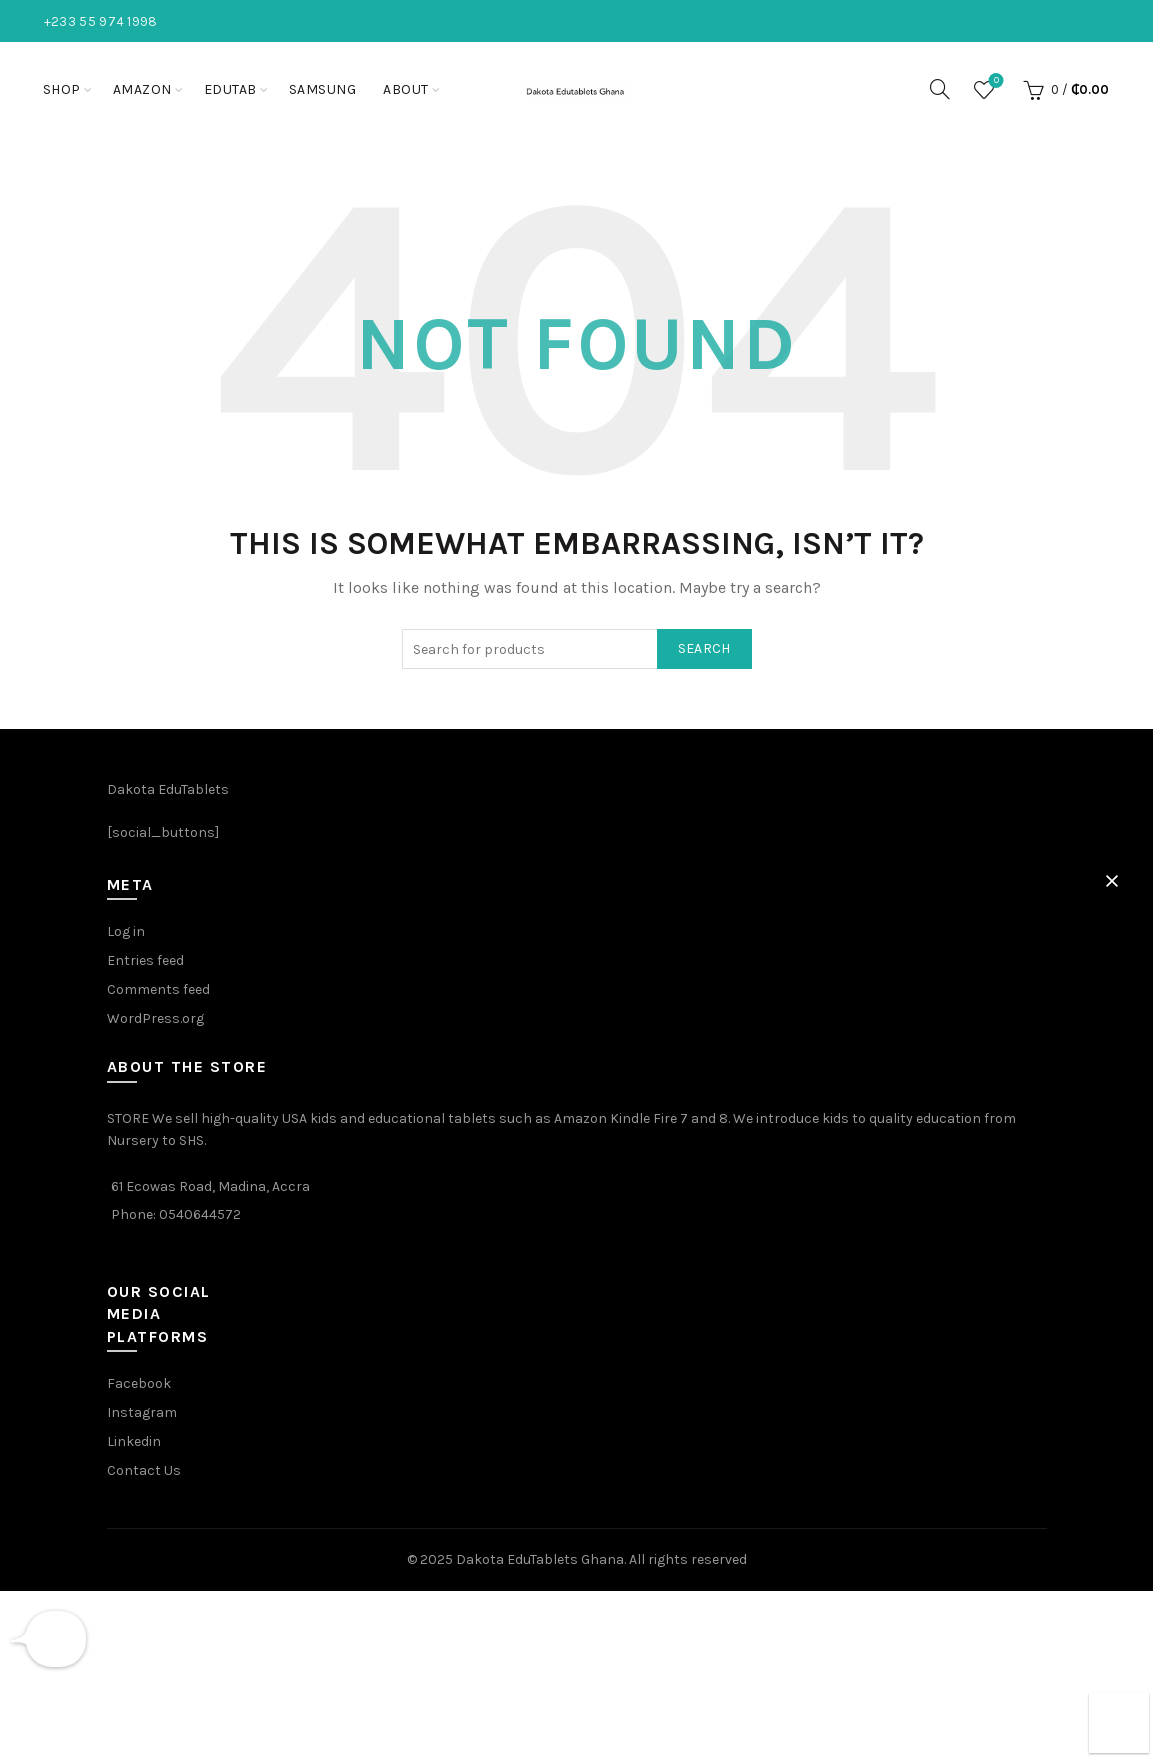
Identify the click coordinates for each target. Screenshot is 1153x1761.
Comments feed (158, 989)
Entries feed (145, 960)
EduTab (230, 89)
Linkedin (134, 1441)
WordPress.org (155, 1018)
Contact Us (144, 1470)
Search (704, 648)
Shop (62, 89)
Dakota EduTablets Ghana (540, 1559)
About (406, 89)
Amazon (142, 89)
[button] (1112, 881)
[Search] (940, 89)
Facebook (139, 1383)
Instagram (142, 1412)
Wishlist (994, 81)
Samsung (323, 89)
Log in (126, 931)
